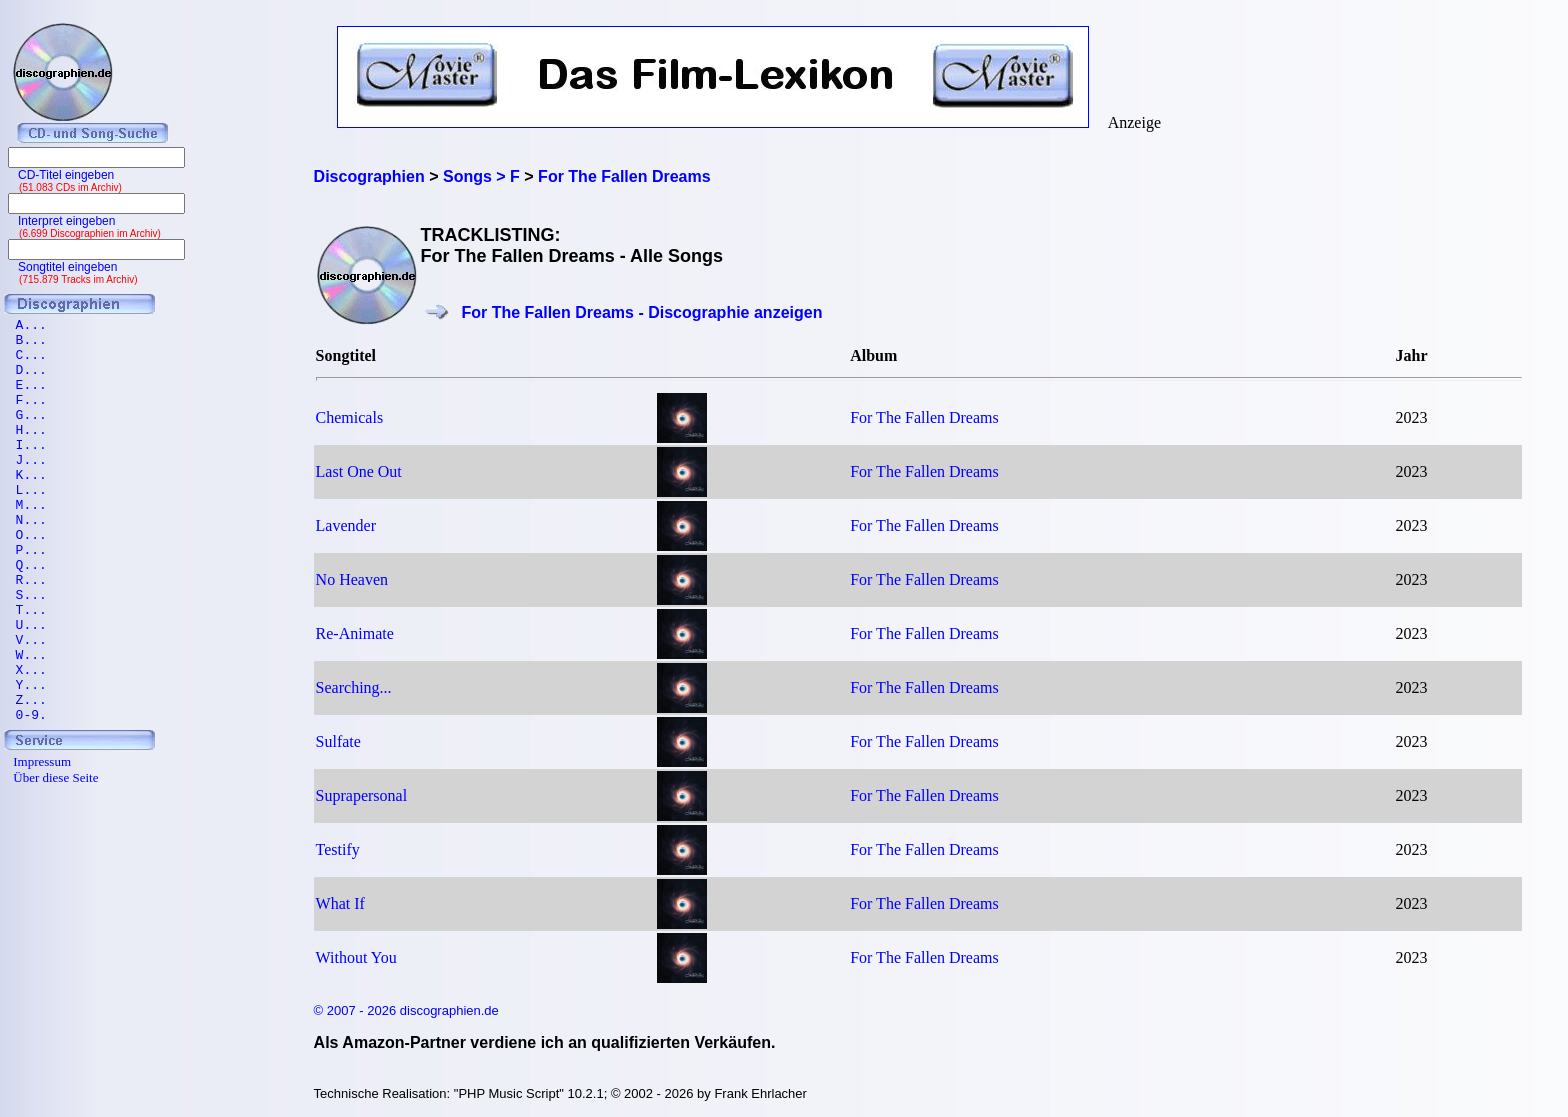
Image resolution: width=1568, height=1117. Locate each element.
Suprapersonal (362, 795)
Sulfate (338, 741)
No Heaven (352, 579)
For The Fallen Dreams (924, 417)
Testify (338, 849)
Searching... (354, 687)
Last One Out (359, 471)
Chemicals (350, 417)
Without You (356, 957)
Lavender (346, 525)
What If (340, 903)
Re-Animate (355, 633)
